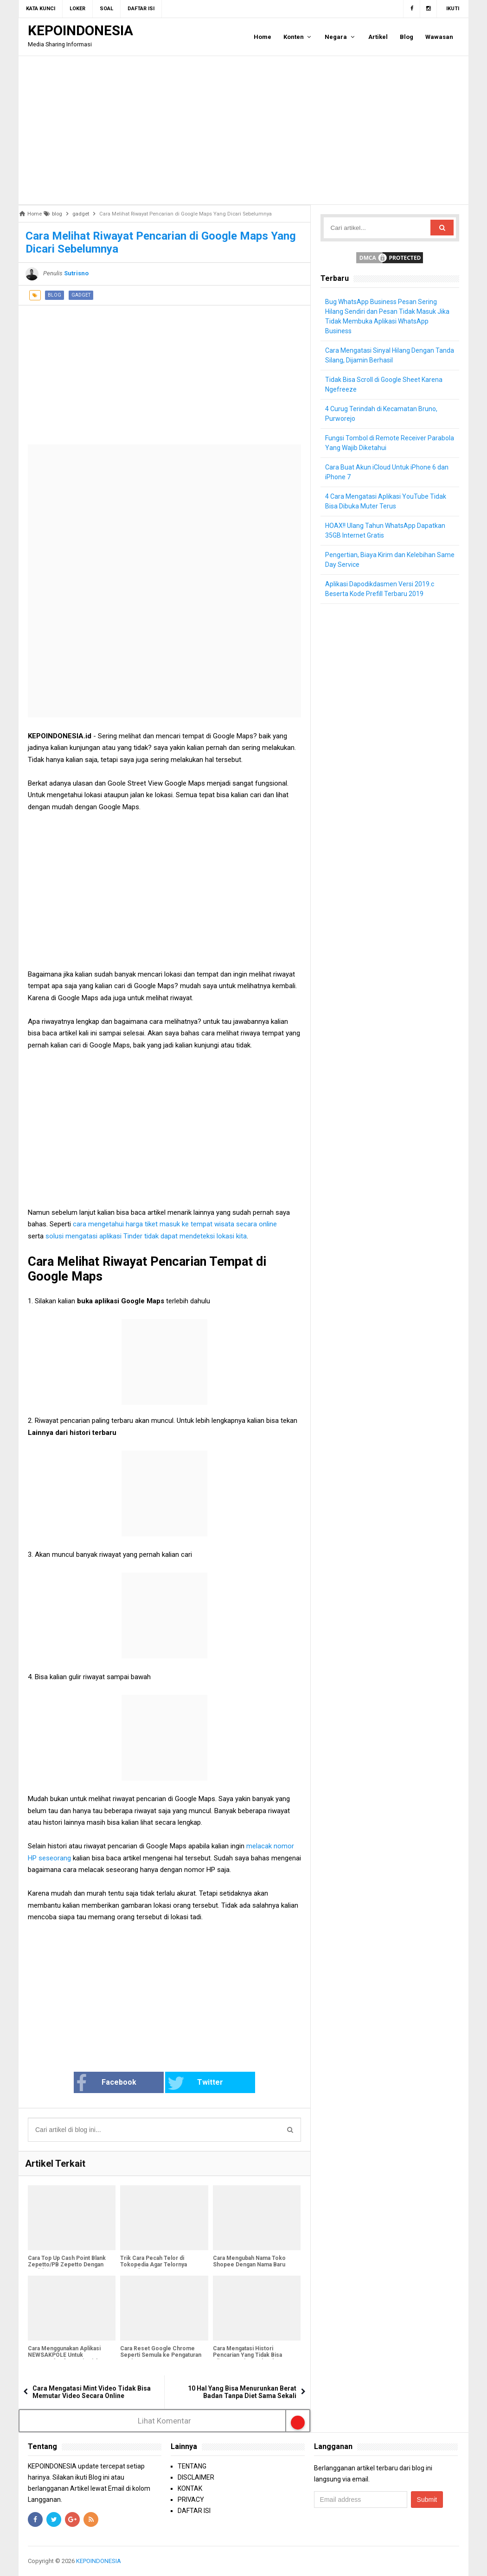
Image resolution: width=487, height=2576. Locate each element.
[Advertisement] (243, 130)
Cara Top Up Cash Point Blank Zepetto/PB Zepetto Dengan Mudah (67, 2264)
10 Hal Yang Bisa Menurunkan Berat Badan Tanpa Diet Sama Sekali (242, 2392)
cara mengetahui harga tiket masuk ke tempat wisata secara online (175, 1224)
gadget (80, 295)
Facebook (106, 2083)
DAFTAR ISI (194, 2510)
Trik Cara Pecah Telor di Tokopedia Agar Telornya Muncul (153, 2264)
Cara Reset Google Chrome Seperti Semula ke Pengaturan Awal (160, 2355)
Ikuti (452, 9)
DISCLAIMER (196, 2477)
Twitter (195, 2083)
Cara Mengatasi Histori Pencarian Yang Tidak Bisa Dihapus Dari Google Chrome (251, 2355)
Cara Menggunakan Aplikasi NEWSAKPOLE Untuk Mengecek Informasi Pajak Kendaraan (64, 2358)
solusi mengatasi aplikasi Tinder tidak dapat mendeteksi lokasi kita (146, 1236)
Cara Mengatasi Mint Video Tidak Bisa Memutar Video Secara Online (91, 2392)
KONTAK (190, 2488)
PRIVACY (191, 2499)
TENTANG (192, 2466)
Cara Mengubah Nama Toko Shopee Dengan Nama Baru (249, 2261)
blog (54, 295)
